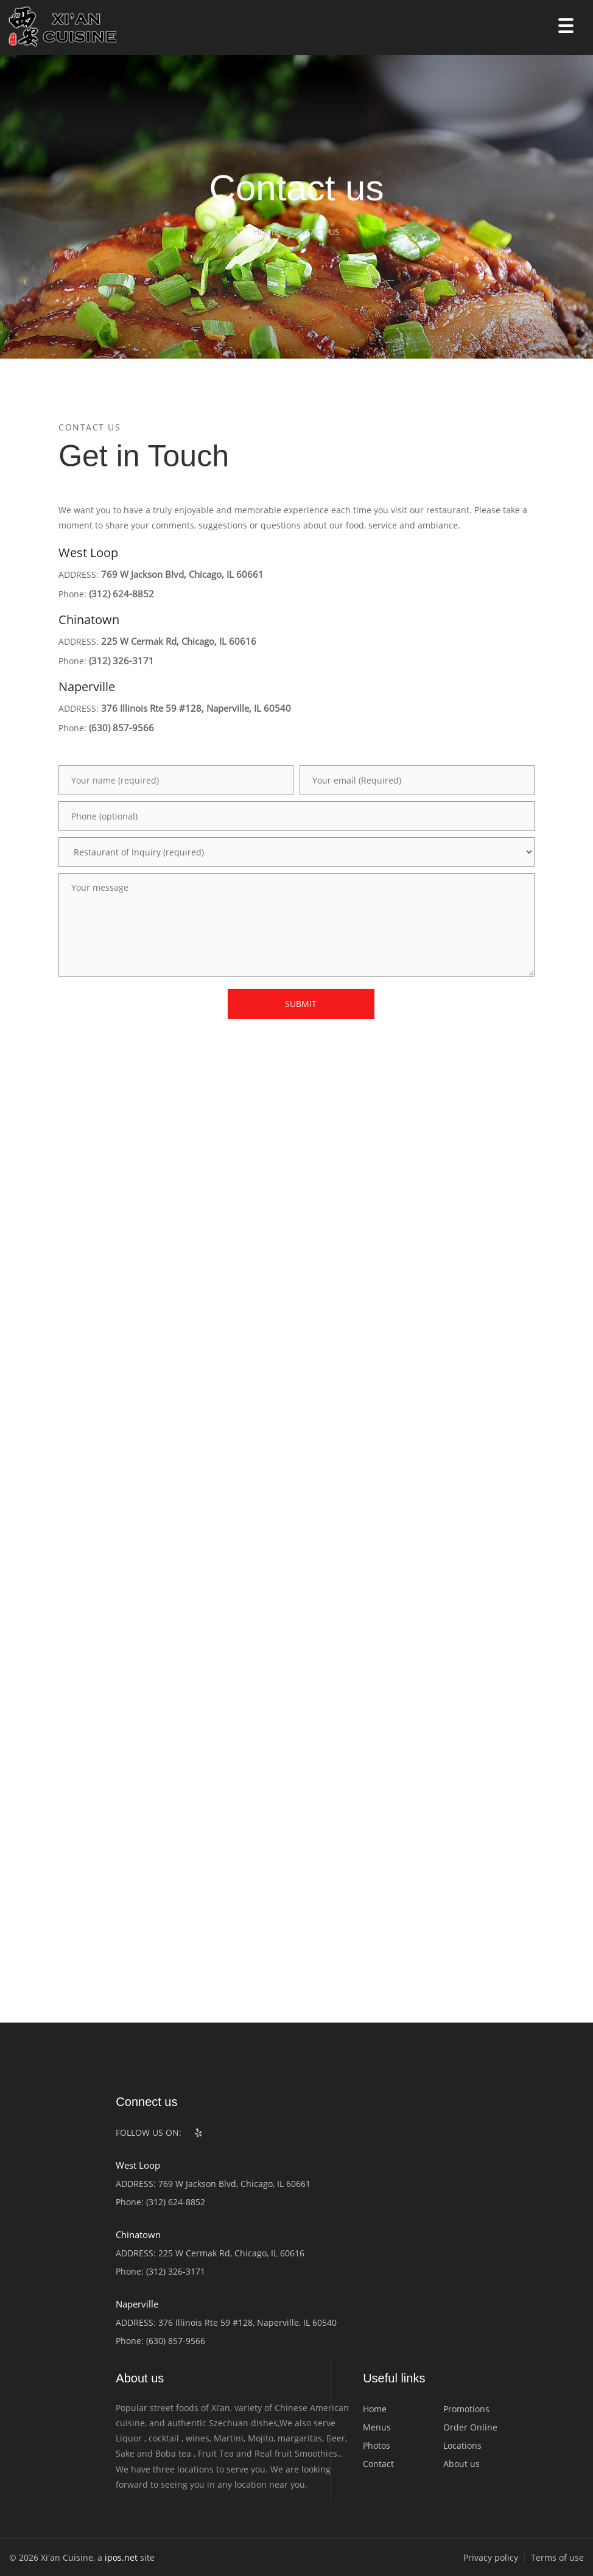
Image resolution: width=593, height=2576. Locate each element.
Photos (376, 2445)
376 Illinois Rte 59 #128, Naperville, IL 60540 (196, 708)
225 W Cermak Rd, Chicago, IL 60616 (178, 641)
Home (375, 2409)
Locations (462, 2445)
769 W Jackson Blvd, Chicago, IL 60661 (182, 574)
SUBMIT (301, 1003)
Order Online (470, 2427)
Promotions (466, 2409)
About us (461, 2463)
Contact (378, 2463)
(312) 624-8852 (121, 594)
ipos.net (121, 2557)
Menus (377, 2427)
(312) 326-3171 (121, 661)
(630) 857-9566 (121, 727)
